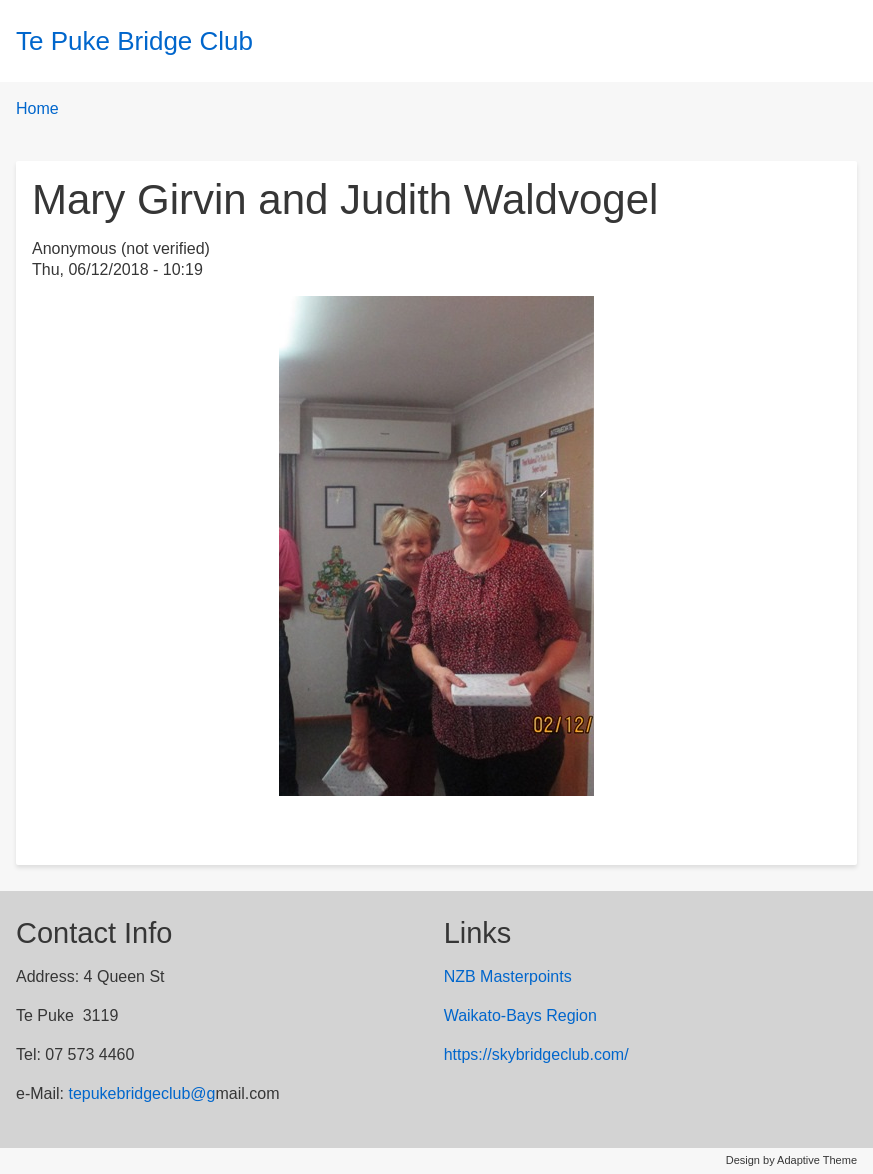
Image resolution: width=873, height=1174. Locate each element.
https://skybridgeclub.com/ (536, 1054)
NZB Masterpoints (508, 976)
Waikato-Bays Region (520, 1015)
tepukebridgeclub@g (141, 1093)
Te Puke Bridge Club (134, 41)
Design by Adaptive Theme (791, 1160)
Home (37, 108)
